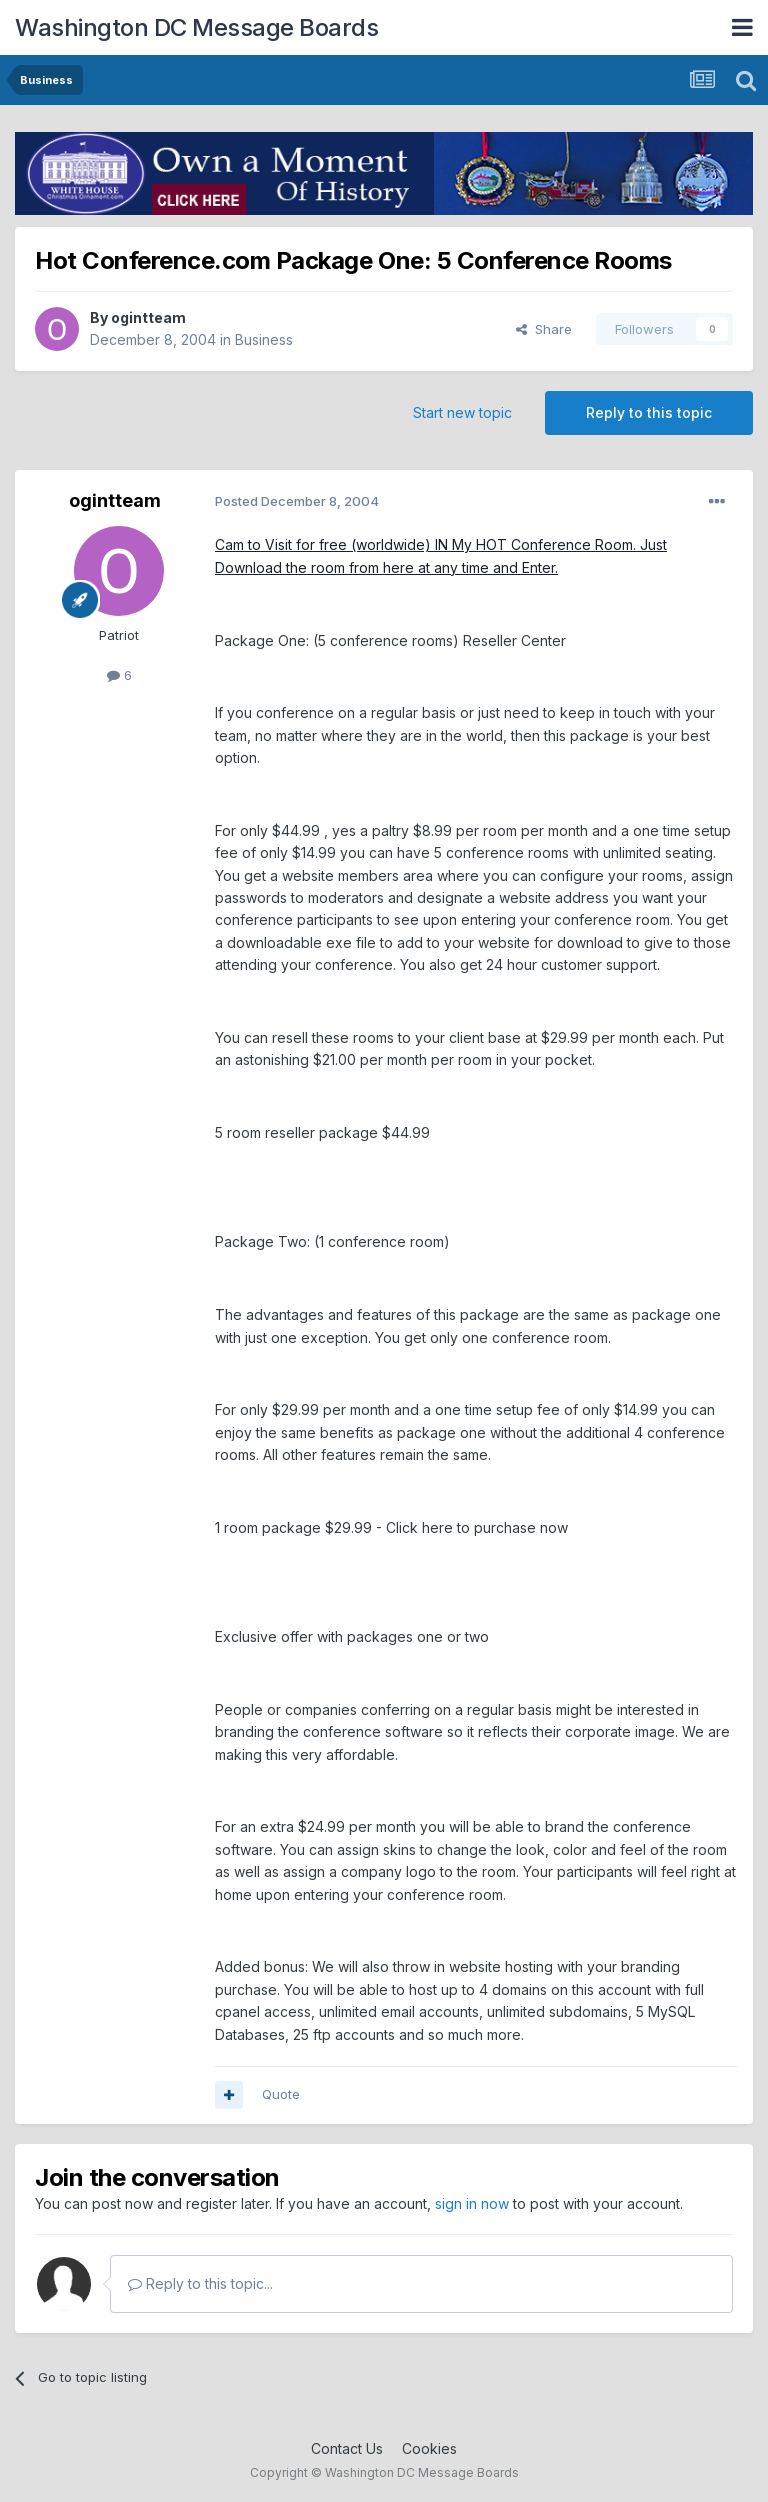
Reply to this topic (649, 412)
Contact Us (347, 2448)
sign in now (472, 2203)
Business (264, 339)
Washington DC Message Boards (196, 27)
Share (544, 329)
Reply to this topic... (200, 2283)
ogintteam (148, 317)
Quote (281, 2094)
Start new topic (462, 412)
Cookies (429, 2448)
